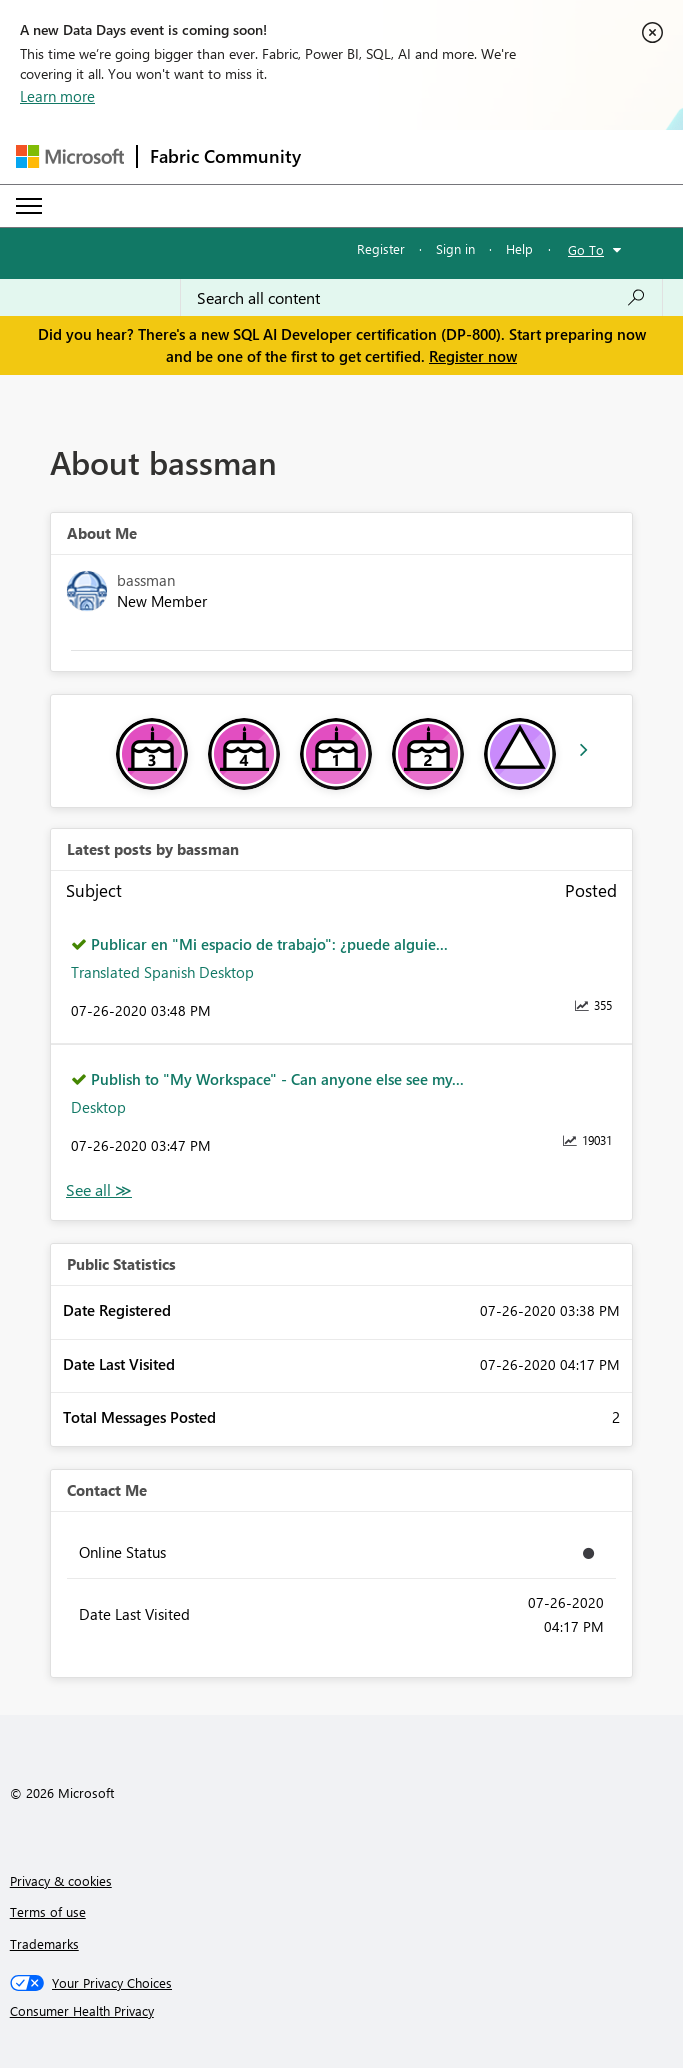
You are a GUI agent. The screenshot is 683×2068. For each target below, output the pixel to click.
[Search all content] (421, 298)
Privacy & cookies (61, 1880)
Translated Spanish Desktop (162, 972)
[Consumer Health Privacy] (342, 2011)
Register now (473, 356)
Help (519, 248)
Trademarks (44, 1943)
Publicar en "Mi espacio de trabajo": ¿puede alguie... (269, 944)
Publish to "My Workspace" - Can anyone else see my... (277, 1079)
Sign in (455, 248)
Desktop (98, 1107)
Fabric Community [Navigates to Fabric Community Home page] (225, 156)
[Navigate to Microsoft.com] (70, 156)
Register (381, 248)
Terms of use (48, 1911)
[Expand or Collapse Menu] (29, 206)
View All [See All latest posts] (99, 1190)
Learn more (57, 96)
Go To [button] (586, 249)
